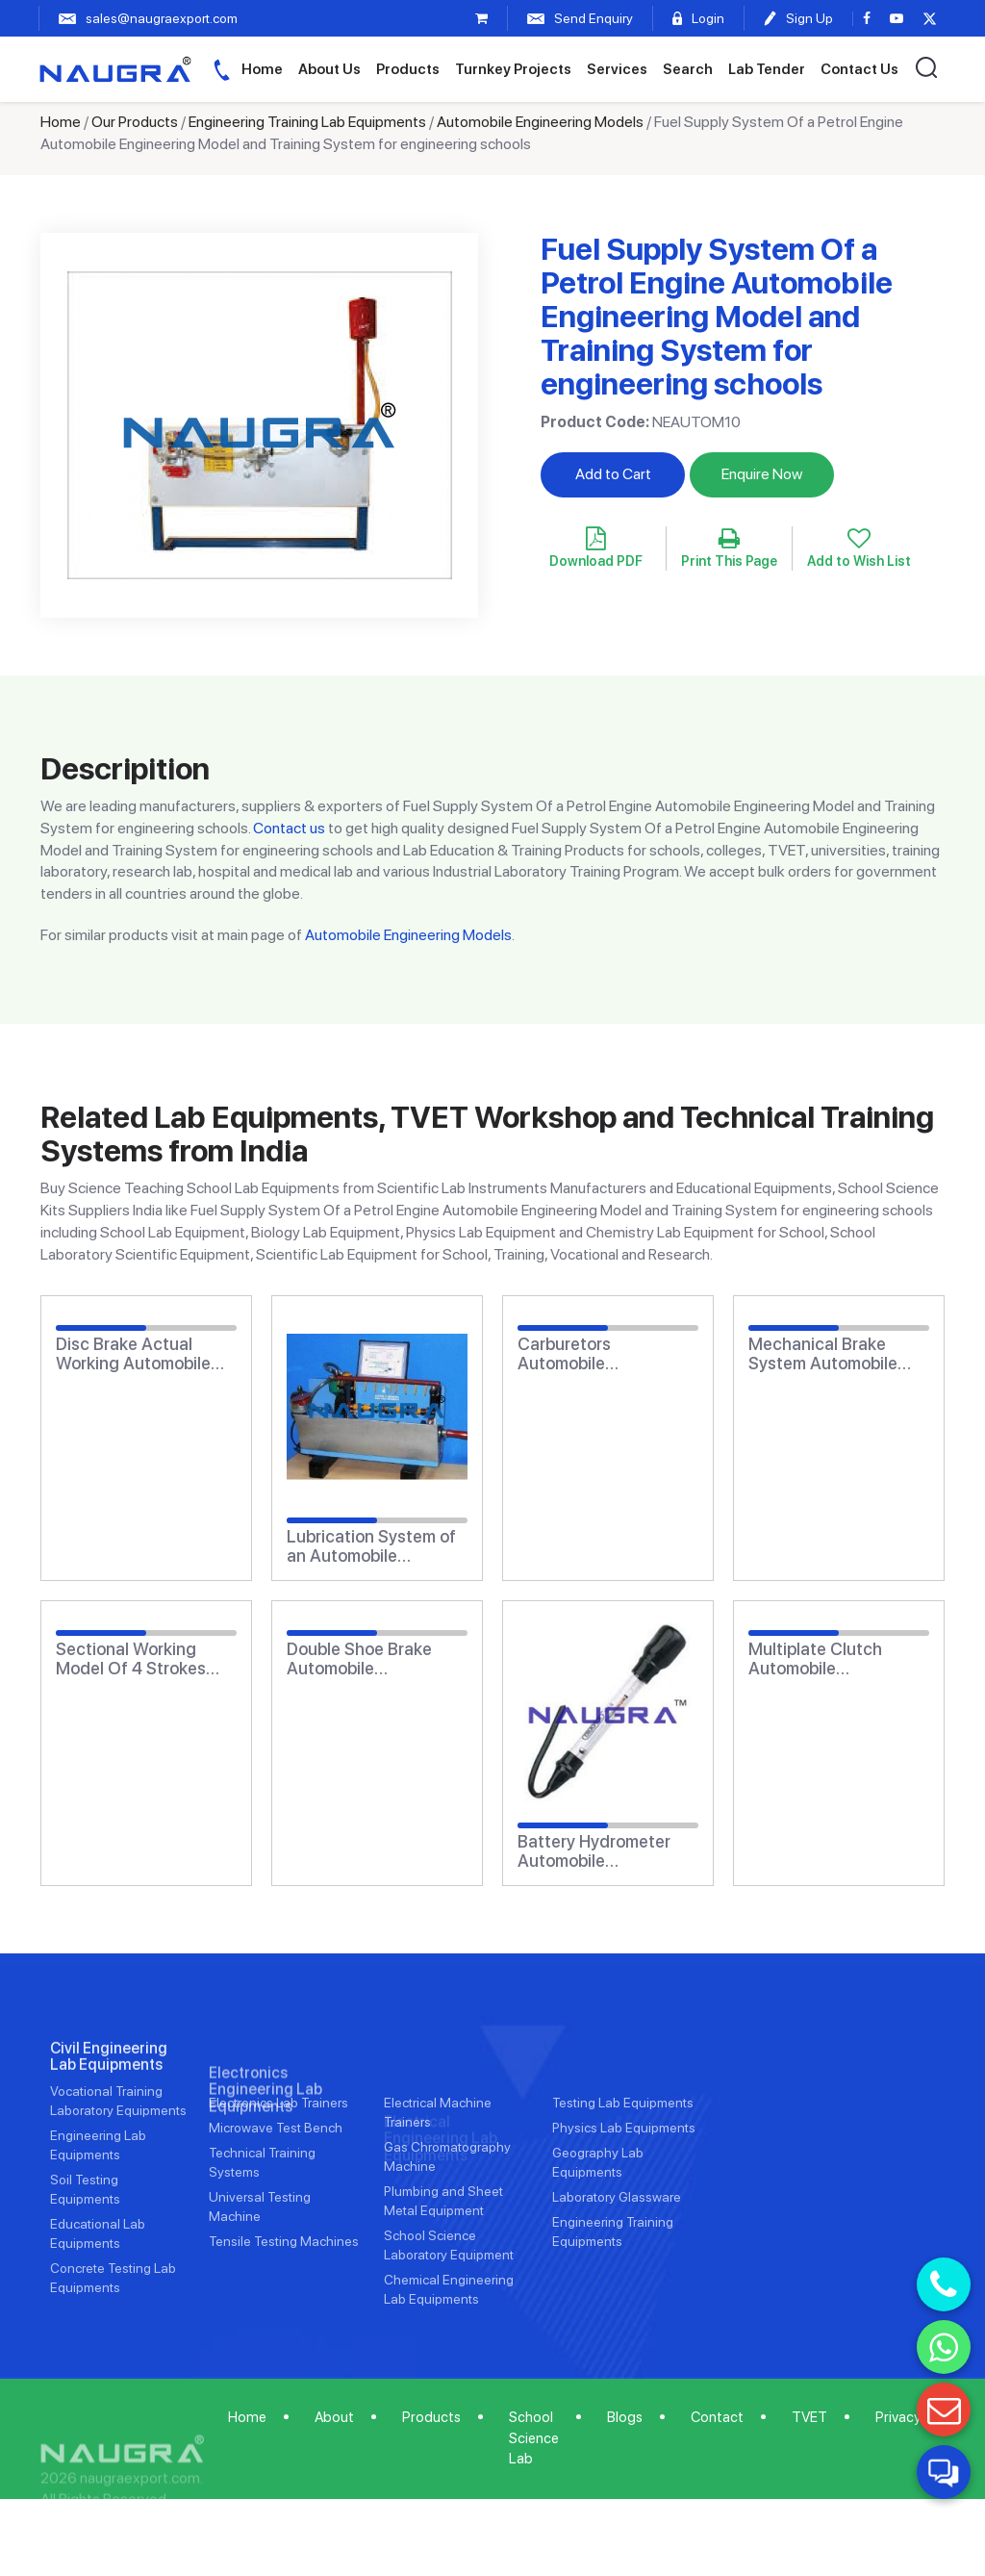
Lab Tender (766, 69)
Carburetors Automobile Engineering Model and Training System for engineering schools (606, 1354)
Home (262, 69)
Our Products (134, 122)
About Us (329, 69)
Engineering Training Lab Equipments (307, 122)
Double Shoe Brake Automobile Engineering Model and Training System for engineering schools (376, 1659)
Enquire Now (761, 474)
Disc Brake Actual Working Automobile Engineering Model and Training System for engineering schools (145, 1354)
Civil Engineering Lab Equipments (108, 2112)
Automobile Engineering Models (540, 122)
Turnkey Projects (513, 69)
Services (617, 69)
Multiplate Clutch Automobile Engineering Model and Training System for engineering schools (837, 1659)
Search (688, 69)
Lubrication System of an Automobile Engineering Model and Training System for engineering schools (376, 1546)
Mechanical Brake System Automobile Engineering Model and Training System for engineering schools (837, 1354)
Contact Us (859, 69)
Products (408, 69)
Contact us (289, 828)
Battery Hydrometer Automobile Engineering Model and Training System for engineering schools (606, 1851)
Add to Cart (613, 474)
